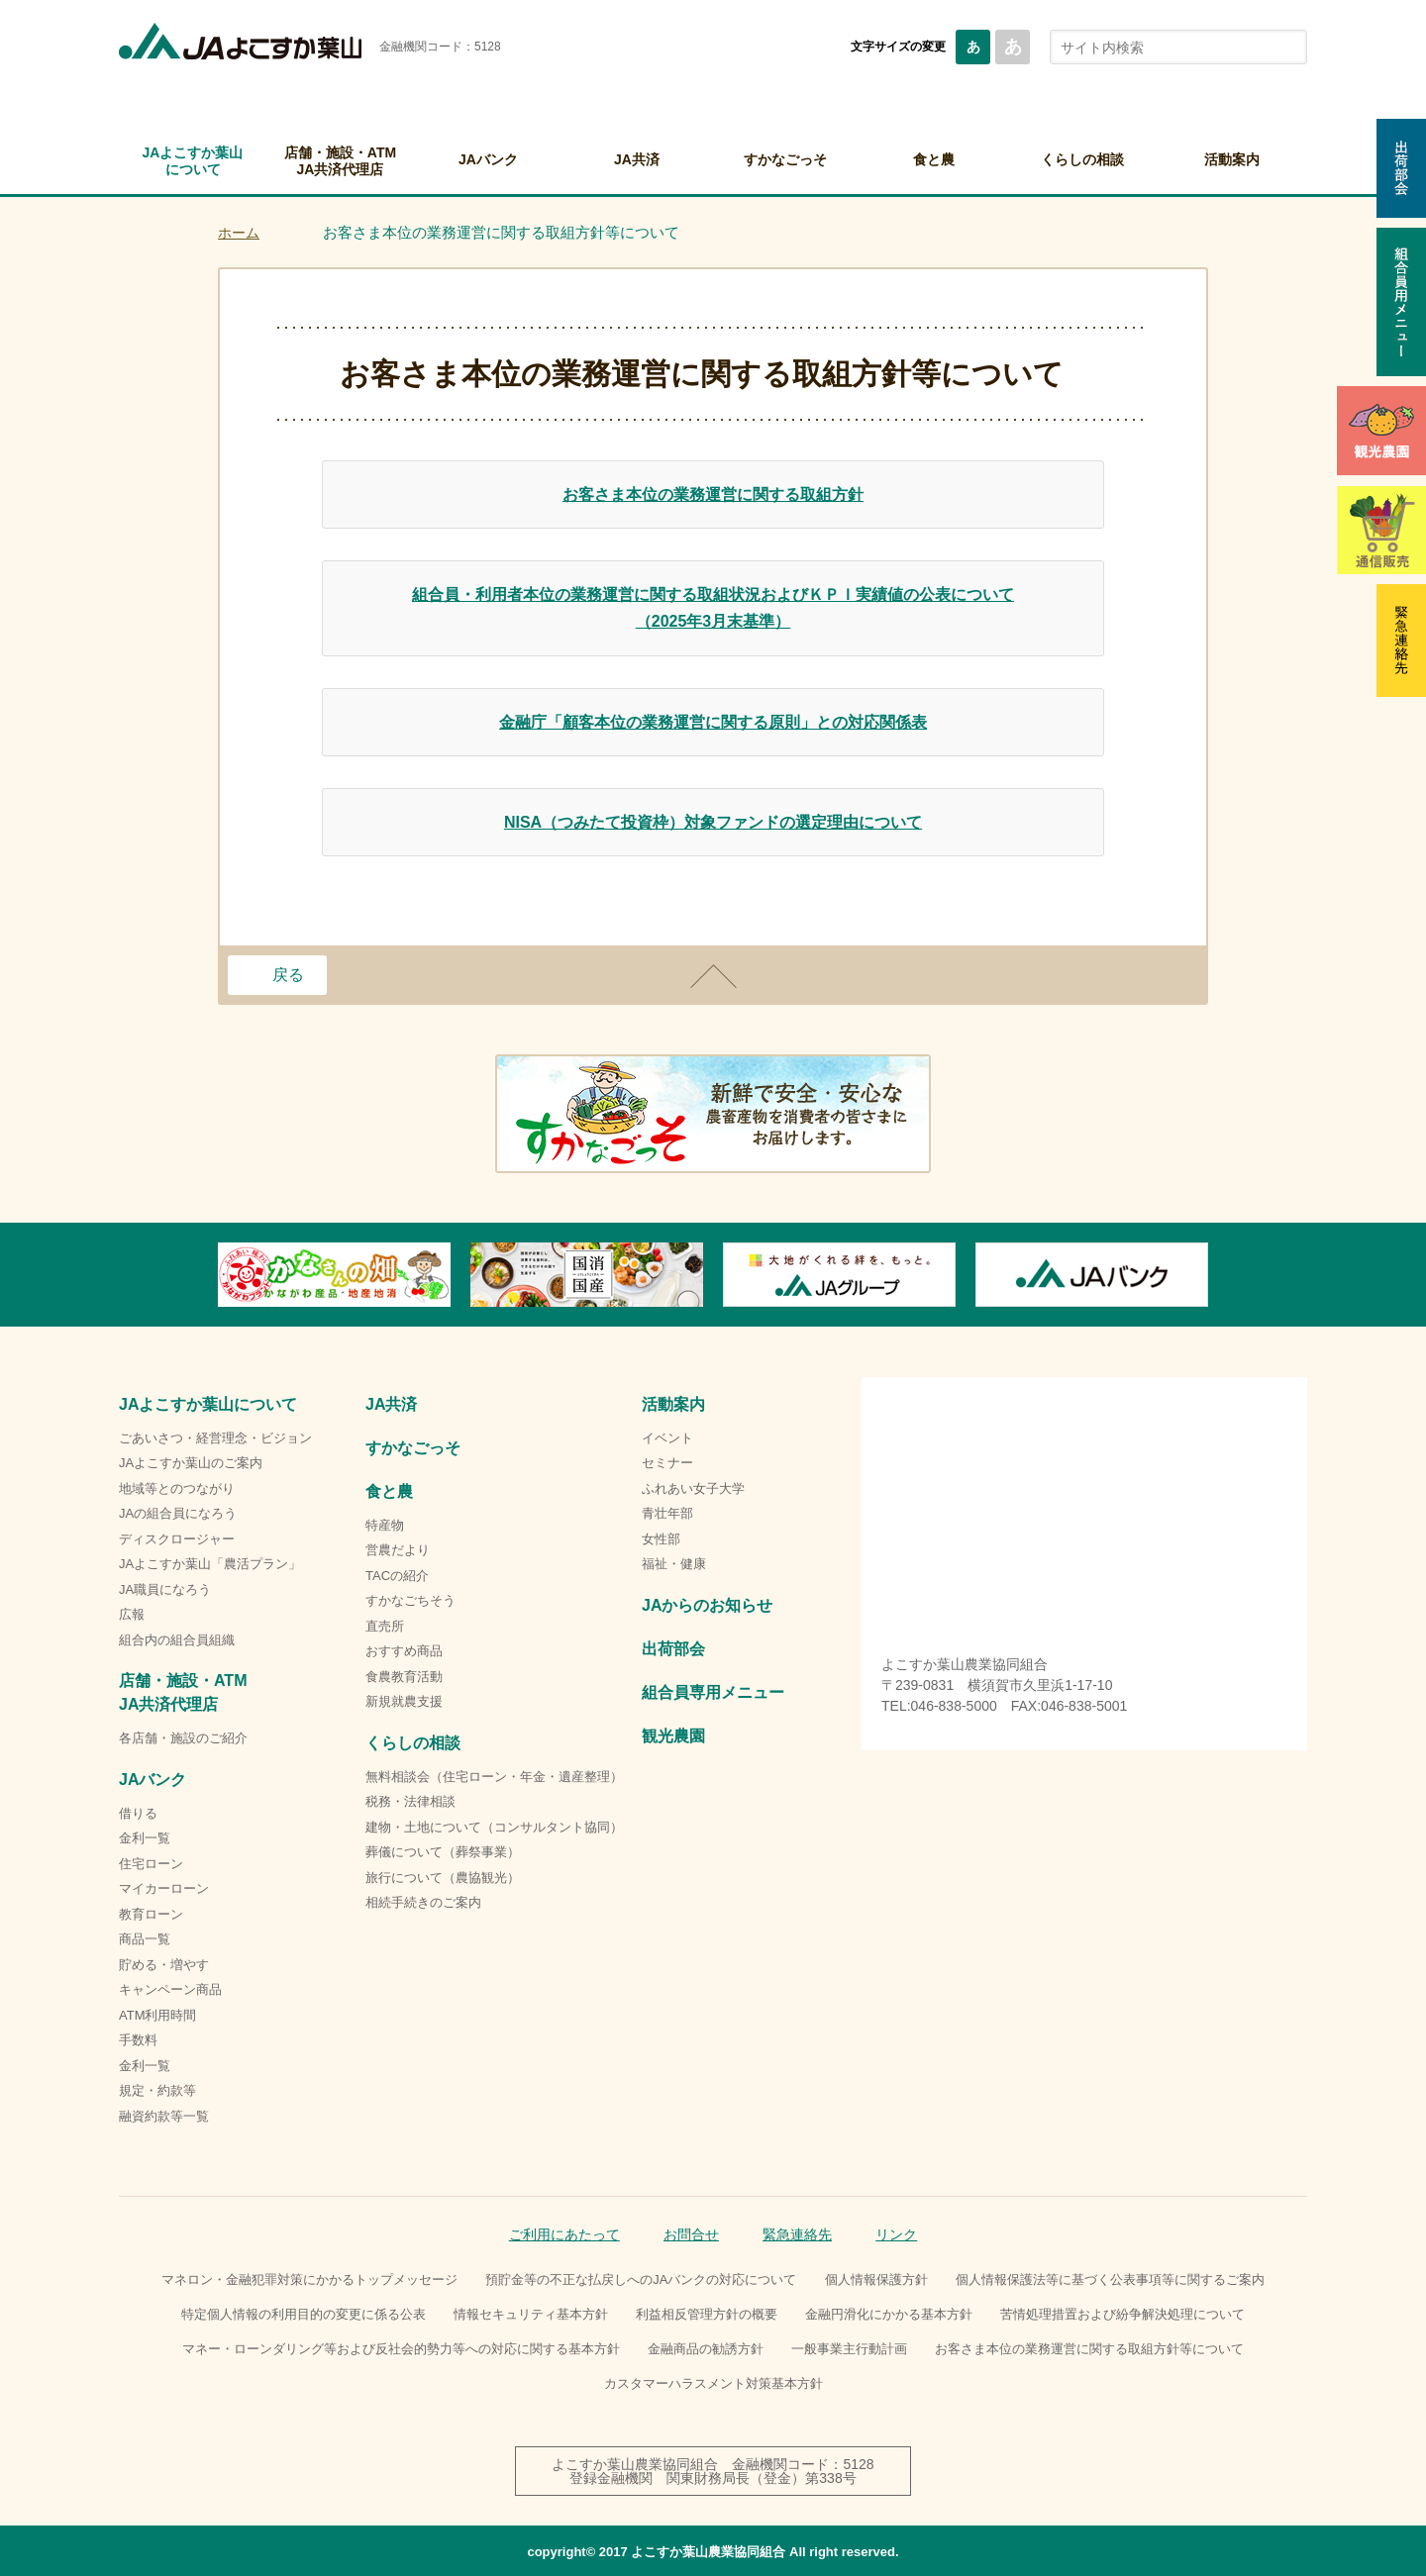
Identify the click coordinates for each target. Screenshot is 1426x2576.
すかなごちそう (410, 1600)
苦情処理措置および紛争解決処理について (1122, 2314)
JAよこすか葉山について (193, 161)
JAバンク (488, 159)
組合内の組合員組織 (177, 1640)
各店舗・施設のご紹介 (183, 1738)
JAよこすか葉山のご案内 (190, 1462)
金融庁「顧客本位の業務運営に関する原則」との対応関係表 (713, 722)
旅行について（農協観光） (442, 1877)
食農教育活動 (404, 1676)
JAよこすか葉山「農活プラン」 (210, 1563)
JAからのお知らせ (707, 1605)
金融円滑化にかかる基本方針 (888, 2314)
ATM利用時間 (157, 2015)
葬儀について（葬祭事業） (442, 1851)
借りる (138, 1813)
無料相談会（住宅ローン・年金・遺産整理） (494, 1776)
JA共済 (637, 159)
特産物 (384, 1525)
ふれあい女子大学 (693, 1488)
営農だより (397, 1549)
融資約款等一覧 (164, 2116)
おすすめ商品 (404, 1650)
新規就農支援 (404, 1701)
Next (1208, 1274)
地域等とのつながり (177, 1488)
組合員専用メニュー (713, 1692)
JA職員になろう (165, 1589)
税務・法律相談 (410, 1801)
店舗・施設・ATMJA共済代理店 (340, 161)
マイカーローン (164, 1888)
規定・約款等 (157, 2090)
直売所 (384, 1626)
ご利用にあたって (564, 2234)
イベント (667, 1438)
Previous (218, 1274)
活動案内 (1232, 159)
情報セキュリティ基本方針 (531, 2314)
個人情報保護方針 (876, 2279)
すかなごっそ (785, 159)
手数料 (138, 2039)
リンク (896, 2234)
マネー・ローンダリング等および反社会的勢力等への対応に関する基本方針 (401, 2348)
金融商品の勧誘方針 (706, 2348)
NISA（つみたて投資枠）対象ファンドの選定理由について (713, 822)
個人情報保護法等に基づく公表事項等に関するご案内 (1110, 2279)
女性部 (661, 1539)
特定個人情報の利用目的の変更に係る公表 (303, 2314)
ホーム (238, 233)
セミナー (667, 1462)
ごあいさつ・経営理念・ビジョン (215, 1438)
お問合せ (691, 2234)
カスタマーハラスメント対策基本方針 (713, 2383)
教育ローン (151, 1914)
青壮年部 (667, 1513)
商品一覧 (144, 1939)
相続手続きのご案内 (423, 1902)
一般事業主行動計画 (849, 2348)
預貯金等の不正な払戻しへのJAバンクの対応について (640, 2279)
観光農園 (673, 1736)
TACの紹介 (397, 1575)
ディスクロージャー (177, 1539)
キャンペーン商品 (170, 1989)
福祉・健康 (674, 1563)
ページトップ (713, 976)
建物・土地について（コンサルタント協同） (494, 1827)
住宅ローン (151, 1863)
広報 (132, 1614)
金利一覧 (144, 1838)
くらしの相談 (1082, 159)
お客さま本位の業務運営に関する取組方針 (713, 494)
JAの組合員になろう (178, 1513)
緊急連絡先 (797, 2234)
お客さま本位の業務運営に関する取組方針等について (1089, 2348)
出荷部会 (673, 1648)
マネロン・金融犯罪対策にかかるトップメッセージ (309, 2279)
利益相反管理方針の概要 (706, 2314)
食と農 (934, 159)
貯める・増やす (164, 1964)
